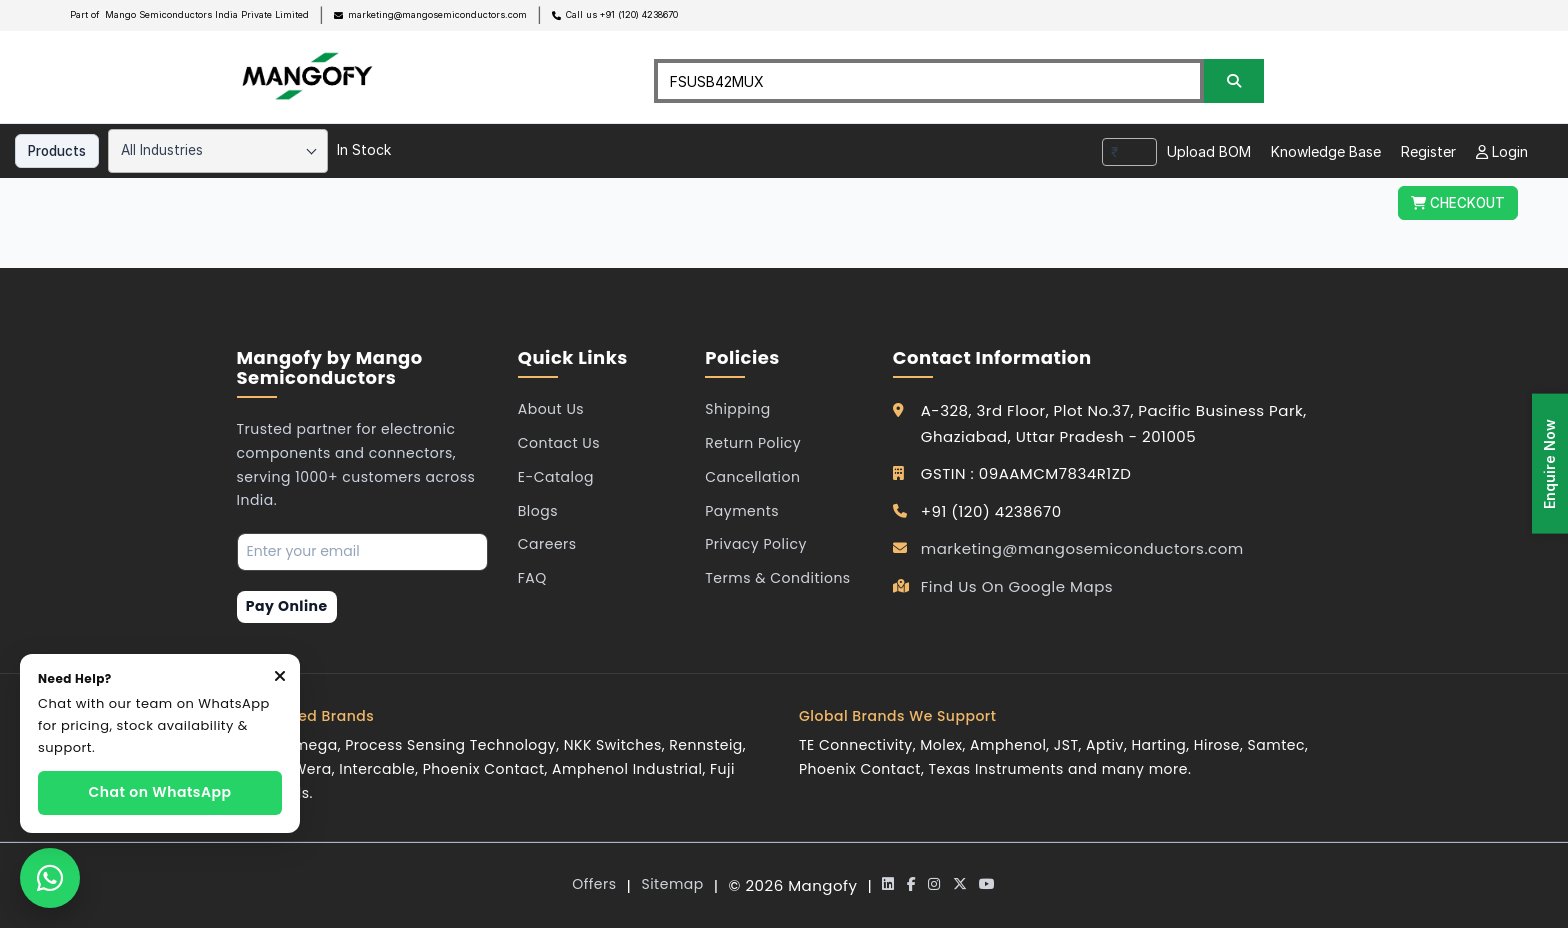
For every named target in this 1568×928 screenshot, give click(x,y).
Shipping (737, 409)
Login (1502, 151)
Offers (594, 884)
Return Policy (753, 443)
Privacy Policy (756, 544)
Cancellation (752, 477)
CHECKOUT (1458, 203)
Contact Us (559, 443)
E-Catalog (556, 477)
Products (57, 151)
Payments (742, 511)
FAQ (532, 578)
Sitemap (672, 884)
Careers (547, 544)
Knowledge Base (1326, 151)
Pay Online (287, 606)
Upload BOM (1209, 151)
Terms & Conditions (777, 578)
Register (1428, 151)
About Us (551, 409)
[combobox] (218, 151)
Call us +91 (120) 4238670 (622, 14)
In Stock (364, 149)
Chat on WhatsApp (160, 792)
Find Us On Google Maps (1017, 586)
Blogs (538, 511)
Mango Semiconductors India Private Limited (207, 14)
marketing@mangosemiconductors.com (437, 14)
